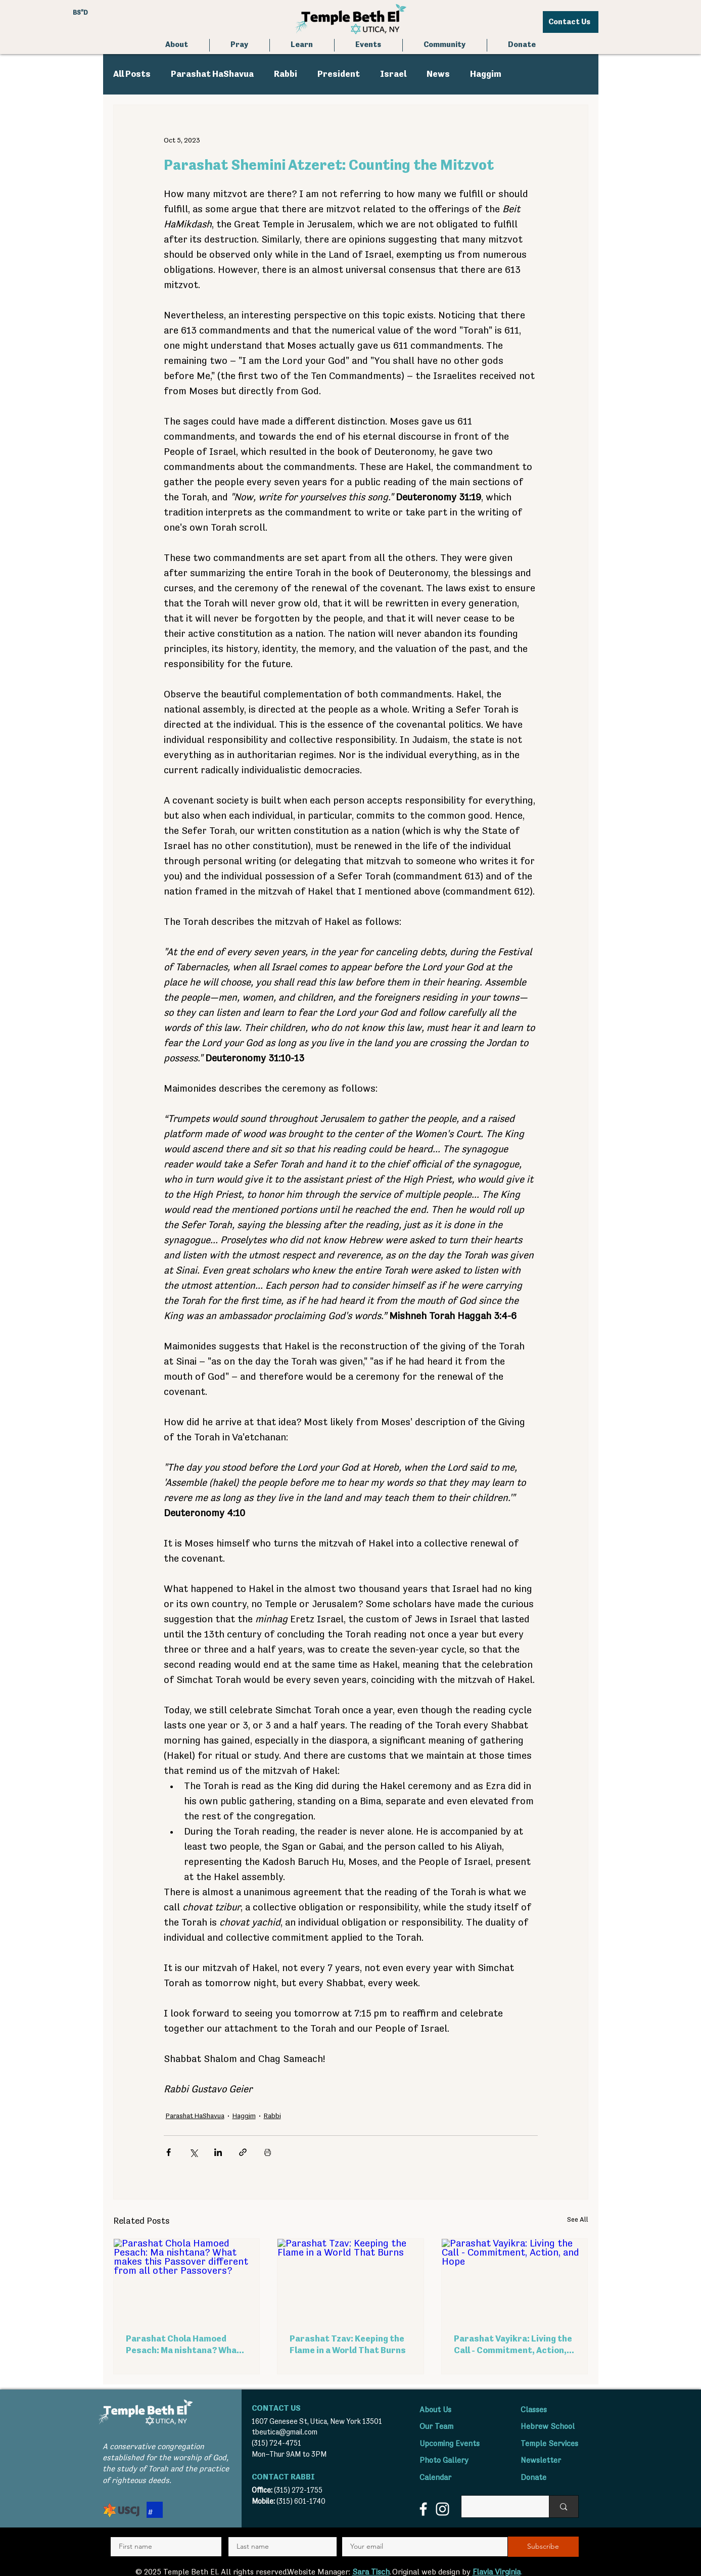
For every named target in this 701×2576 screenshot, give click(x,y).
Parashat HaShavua (212, 74)
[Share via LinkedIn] (218, 2152)
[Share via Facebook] (168, 2152)
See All (577, 2219)
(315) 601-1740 (300, 2501)
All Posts (132, 74)
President (338, 74)
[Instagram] (442, 2509)
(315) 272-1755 (298, 2490)
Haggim (485, 74)
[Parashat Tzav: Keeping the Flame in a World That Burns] (350, 2280)
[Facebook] (423, 2509)
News (438, 74)
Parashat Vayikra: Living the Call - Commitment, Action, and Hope (513, 2345)
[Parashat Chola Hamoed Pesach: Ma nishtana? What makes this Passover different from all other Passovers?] (187, 2280)
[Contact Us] (570, 22)
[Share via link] (243, 2152)
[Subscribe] (543, 2547)
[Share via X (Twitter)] (193, 2152)
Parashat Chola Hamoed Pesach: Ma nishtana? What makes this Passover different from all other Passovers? (183, 2345)
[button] (239, 45)
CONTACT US (276, 2409)
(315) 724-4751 (276, 2443)
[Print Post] (267, 2152)
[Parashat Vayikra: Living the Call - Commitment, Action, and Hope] (515, 2280)
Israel (393, 74)
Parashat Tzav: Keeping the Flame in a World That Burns (348, 2344)
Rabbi (285, 74)
